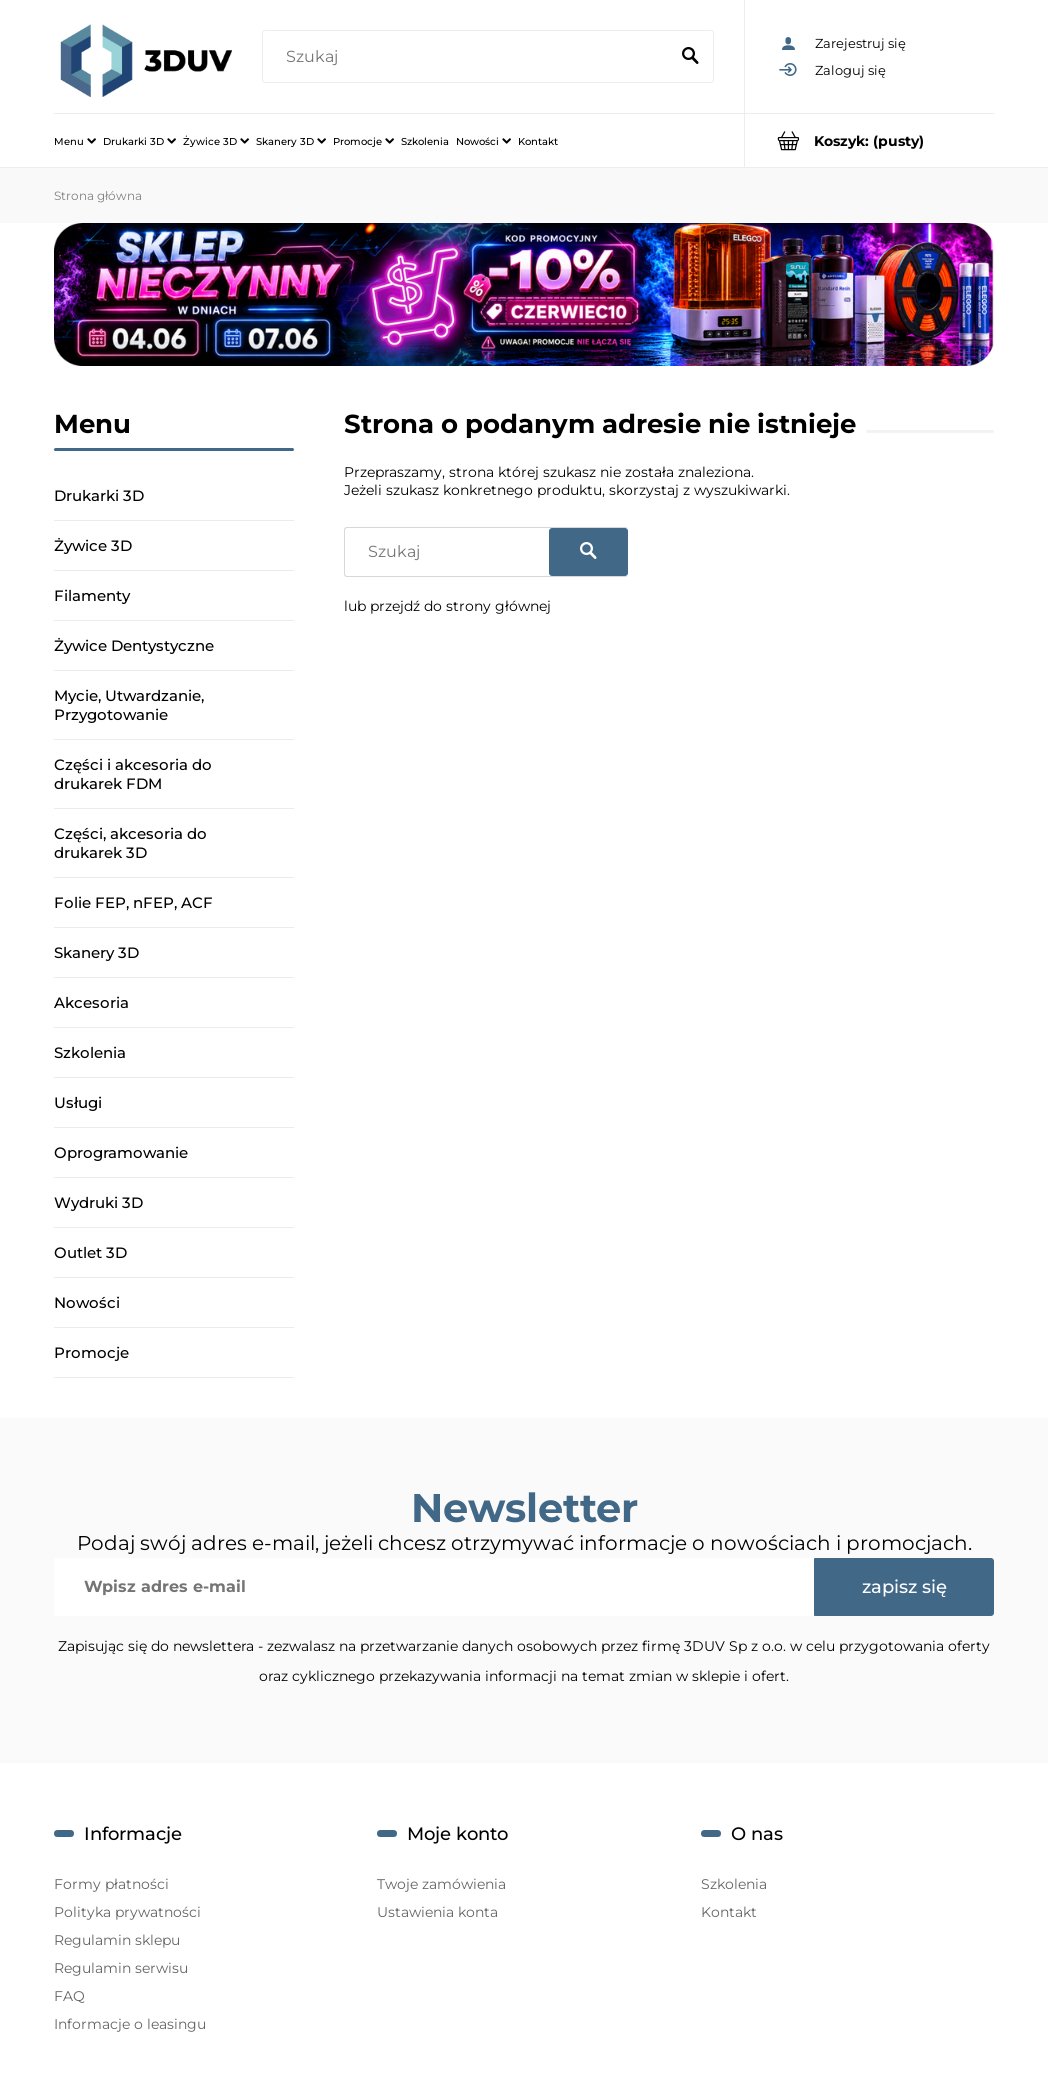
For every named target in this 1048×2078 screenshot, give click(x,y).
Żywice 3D (93, 545)
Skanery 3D (96, 952)
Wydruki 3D (98, 1202)
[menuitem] (75, 141)
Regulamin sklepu (117, 1940)
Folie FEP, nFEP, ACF (133, 902)
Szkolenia (90, 1052)
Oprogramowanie (121, 1152)
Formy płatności (111, 1884)
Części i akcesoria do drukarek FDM (133, 774)
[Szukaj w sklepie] (469, 57)
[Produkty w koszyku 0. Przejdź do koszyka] (869, 140)
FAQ (69, 1996)
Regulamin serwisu (121, 1968)
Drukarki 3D (99, 495)
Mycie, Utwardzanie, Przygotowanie (129, 705)
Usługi (78, 1102)
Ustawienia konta (437, 1912)
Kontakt (729, 1912)
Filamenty (92, 595)
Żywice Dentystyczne (134, 645)
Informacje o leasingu (130, 2024)
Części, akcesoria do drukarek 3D (130, 843)
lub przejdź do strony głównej (447, 606)
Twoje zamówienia (441, 1884)
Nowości (87, 1302)
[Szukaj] (690, 57)
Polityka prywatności (127, 1912)
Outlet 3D (90, 1252)
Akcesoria (91, 1002)
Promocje (91, 1352)
